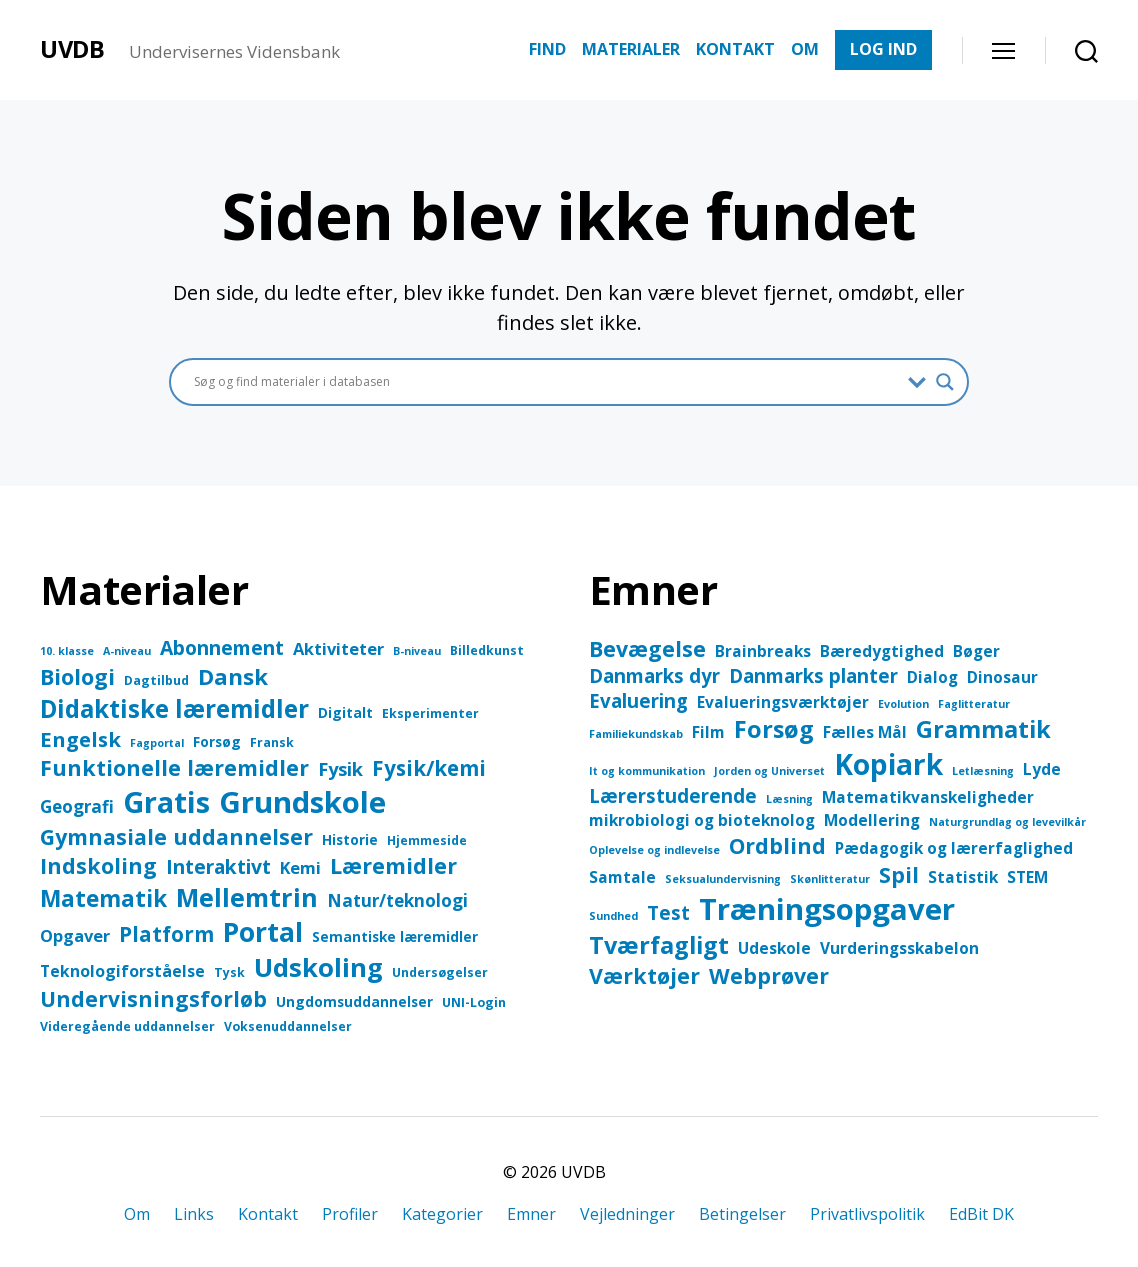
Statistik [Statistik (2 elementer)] (963, 877)
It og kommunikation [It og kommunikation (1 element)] (647, 771)
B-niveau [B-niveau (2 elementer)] (417, 651)
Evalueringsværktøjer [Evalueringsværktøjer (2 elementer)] (783, 702)
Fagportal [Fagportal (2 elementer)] (157, 743)
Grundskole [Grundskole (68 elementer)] (302, 802)
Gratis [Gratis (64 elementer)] (166, 801)
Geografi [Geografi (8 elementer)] (77, 806)
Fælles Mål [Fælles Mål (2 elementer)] (865, 732)
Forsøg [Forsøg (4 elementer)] (217, 741)
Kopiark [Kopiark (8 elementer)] (888, 764)
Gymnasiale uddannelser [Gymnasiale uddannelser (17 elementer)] (176, 836)
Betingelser (742, 1214)
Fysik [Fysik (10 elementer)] (340, 768)
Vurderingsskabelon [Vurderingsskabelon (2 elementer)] (899, 948)
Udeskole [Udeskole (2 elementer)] (774, 948)
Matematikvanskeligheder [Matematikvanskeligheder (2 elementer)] (928, 797)
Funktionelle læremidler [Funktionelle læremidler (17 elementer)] (174, 767)
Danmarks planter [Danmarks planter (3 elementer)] (813, 675)
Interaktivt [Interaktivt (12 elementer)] (218, 866)
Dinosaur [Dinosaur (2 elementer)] (1002, 677)
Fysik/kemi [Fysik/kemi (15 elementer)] (429, 768)
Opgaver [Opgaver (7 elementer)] (75, 935)
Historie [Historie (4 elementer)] (350, 839)
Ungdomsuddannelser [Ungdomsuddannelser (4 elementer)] (354, 1001)
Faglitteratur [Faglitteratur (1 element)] (974, 704)
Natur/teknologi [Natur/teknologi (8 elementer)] (397, 900)
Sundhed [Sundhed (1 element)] (613, 916)
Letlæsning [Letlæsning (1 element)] (983, 771)
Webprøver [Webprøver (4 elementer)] (769, 975)
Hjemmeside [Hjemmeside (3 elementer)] (427, 840)
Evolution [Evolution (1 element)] (903, 704)
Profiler (350, 1214)
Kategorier (442, 1214)
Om (137, 1214)
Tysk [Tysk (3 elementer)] (229, 972)
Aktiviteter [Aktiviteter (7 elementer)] (338, 648)
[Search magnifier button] (945, 382)
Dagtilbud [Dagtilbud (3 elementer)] (156, 680)
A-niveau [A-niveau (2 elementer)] (127, 651)
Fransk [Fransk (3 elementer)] (272, 742)
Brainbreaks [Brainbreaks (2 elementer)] (763, 651)
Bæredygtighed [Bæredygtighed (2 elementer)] (882, 651)
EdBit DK (981, 1214)
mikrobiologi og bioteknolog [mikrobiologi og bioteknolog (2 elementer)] (702, 820)
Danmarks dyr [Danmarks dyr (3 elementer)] (654, 675)
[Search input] (546, 382)
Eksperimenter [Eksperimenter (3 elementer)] (430, 713)
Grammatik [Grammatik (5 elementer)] (983, 729)
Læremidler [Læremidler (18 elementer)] (393, 865)
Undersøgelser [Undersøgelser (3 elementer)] (440, 972)
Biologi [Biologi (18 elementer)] (77, 676)
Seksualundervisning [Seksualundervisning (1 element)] (723, 879)
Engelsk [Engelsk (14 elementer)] (80, 739)
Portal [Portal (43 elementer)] (263, 932)
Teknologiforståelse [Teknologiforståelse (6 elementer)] (122, 971)
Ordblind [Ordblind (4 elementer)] (777, 845)
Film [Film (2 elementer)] (708, 732)
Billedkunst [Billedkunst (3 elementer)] (487, 650)
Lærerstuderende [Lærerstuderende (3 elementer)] (673, 795)
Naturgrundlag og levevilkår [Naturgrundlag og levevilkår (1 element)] (1007, 822)
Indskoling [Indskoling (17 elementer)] (98, 865)
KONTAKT (735, 49)
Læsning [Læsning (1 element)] (789, 799)
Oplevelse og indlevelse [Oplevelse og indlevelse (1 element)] (654, 850)
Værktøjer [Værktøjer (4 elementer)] (644, 975)
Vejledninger (627, 1214)
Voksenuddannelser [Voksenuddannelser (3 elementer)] (288, 1026)
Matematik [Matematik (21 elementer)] (103, 898)
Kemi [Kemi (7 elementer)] (300, 867)
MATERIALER (631, 49)
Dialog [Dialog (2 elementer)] (932, 677)
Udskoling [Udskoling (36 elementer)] (318, 967)
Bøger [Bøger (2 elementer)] (976, 651)
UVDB (73, 49)
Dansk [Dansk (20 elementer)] (233, 676)
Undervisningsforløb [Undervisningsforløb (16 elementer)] (153, 999)
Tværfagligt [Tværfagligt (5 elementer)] (659, 945)
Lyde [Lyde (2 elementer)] (1042, 769)
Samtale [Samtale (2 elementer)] (622, 877)
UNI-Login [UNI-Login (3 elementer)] (474, 1002)
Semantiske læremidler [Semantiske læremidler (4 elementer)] (395, 936)
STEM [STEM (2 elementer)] (1027, 877)
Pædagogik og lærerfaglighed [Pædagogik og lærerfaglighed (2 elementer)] (954, 848)
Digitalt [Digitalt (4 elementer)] (345, 712)
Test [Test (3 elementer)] (668, 912)
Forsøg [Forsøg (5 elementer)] (774, 729)
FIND (547, 49)
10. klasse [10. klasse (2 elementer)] (67, 651)
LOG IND (883, 49)
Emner (531, 1214)
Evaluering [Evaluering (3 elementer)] (638, 700)
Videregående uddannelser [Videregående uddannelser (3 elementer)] (127, 1026)
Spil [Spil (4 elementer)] (899, 874)
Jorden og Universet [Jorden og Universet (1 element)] (769, 771)
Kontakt (268, 1214)
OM (805, 49)
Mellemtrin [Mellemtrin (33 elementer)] (247, 897)
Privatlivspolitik (867, 1214)
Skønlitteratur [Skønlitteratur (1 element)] (830, 879)
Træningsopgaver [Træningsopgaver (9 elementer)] (827, 909)
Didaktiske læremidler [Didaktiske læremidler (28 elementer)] (174, 708)
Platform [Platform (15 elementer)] (166, 934)
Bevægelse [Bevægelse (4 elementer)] (647, 648)
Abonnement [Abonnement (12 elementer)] (222, 647)
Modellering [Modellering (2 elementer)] (872, 820)
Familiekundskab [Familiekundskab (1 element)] (636, 734)
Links (194, 1214)
